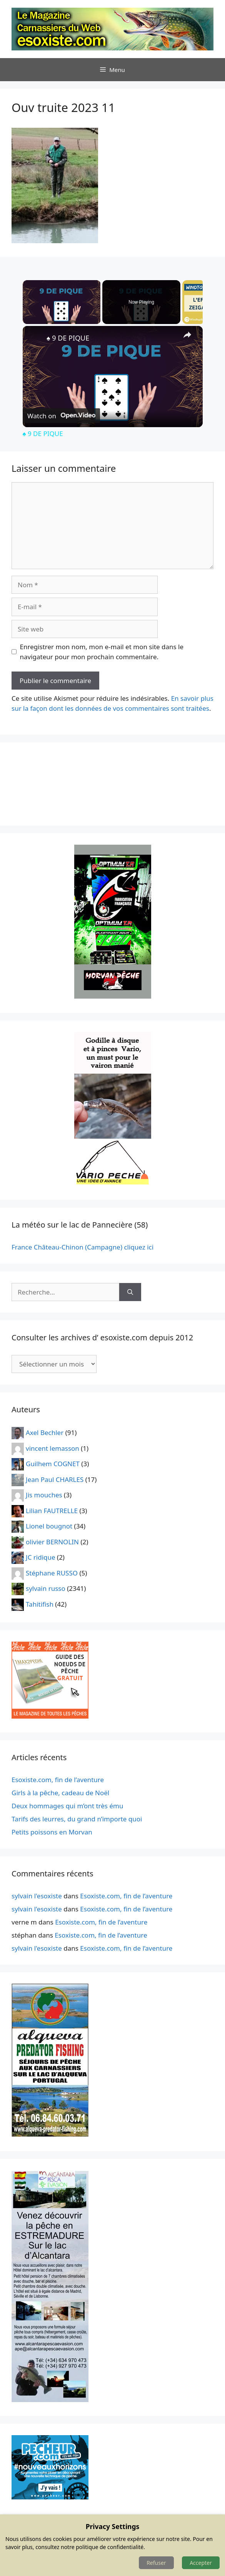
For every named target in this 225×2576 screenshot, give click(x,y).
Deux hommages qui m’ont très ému (67, 1805)
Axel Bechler (44, 1432)
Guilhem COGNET (53, 1463)
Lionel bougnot (49, 1526)
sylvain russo (45, 1588)
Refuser (156, 2562)
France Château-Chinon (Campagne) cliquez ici (82, 1247)
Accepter (201, 2562)
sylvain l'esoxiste (37, 1895)
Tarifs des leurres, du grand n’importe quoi (77, 1818)
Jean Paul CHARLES (54, 1479)
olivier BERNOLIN (52, 1541)
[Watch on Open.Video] (61, 416)
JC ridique (40, 1557)
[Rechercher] (130, 1292)
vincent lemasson (52, 1447)
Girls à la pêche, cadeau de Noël (60, 1792)
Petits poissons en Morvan (52, 1832)
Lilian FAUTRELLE (52, 1510)
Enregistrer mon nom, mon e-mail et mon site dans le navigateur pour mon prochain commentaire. (102, 651)
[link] (35, 338)
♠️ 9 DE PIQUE (68, 337)
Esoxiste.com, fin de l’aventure (58, 1779)
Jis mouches (44, 1494)
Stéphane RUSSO (52, 1572)
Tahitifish (39, 1603)
